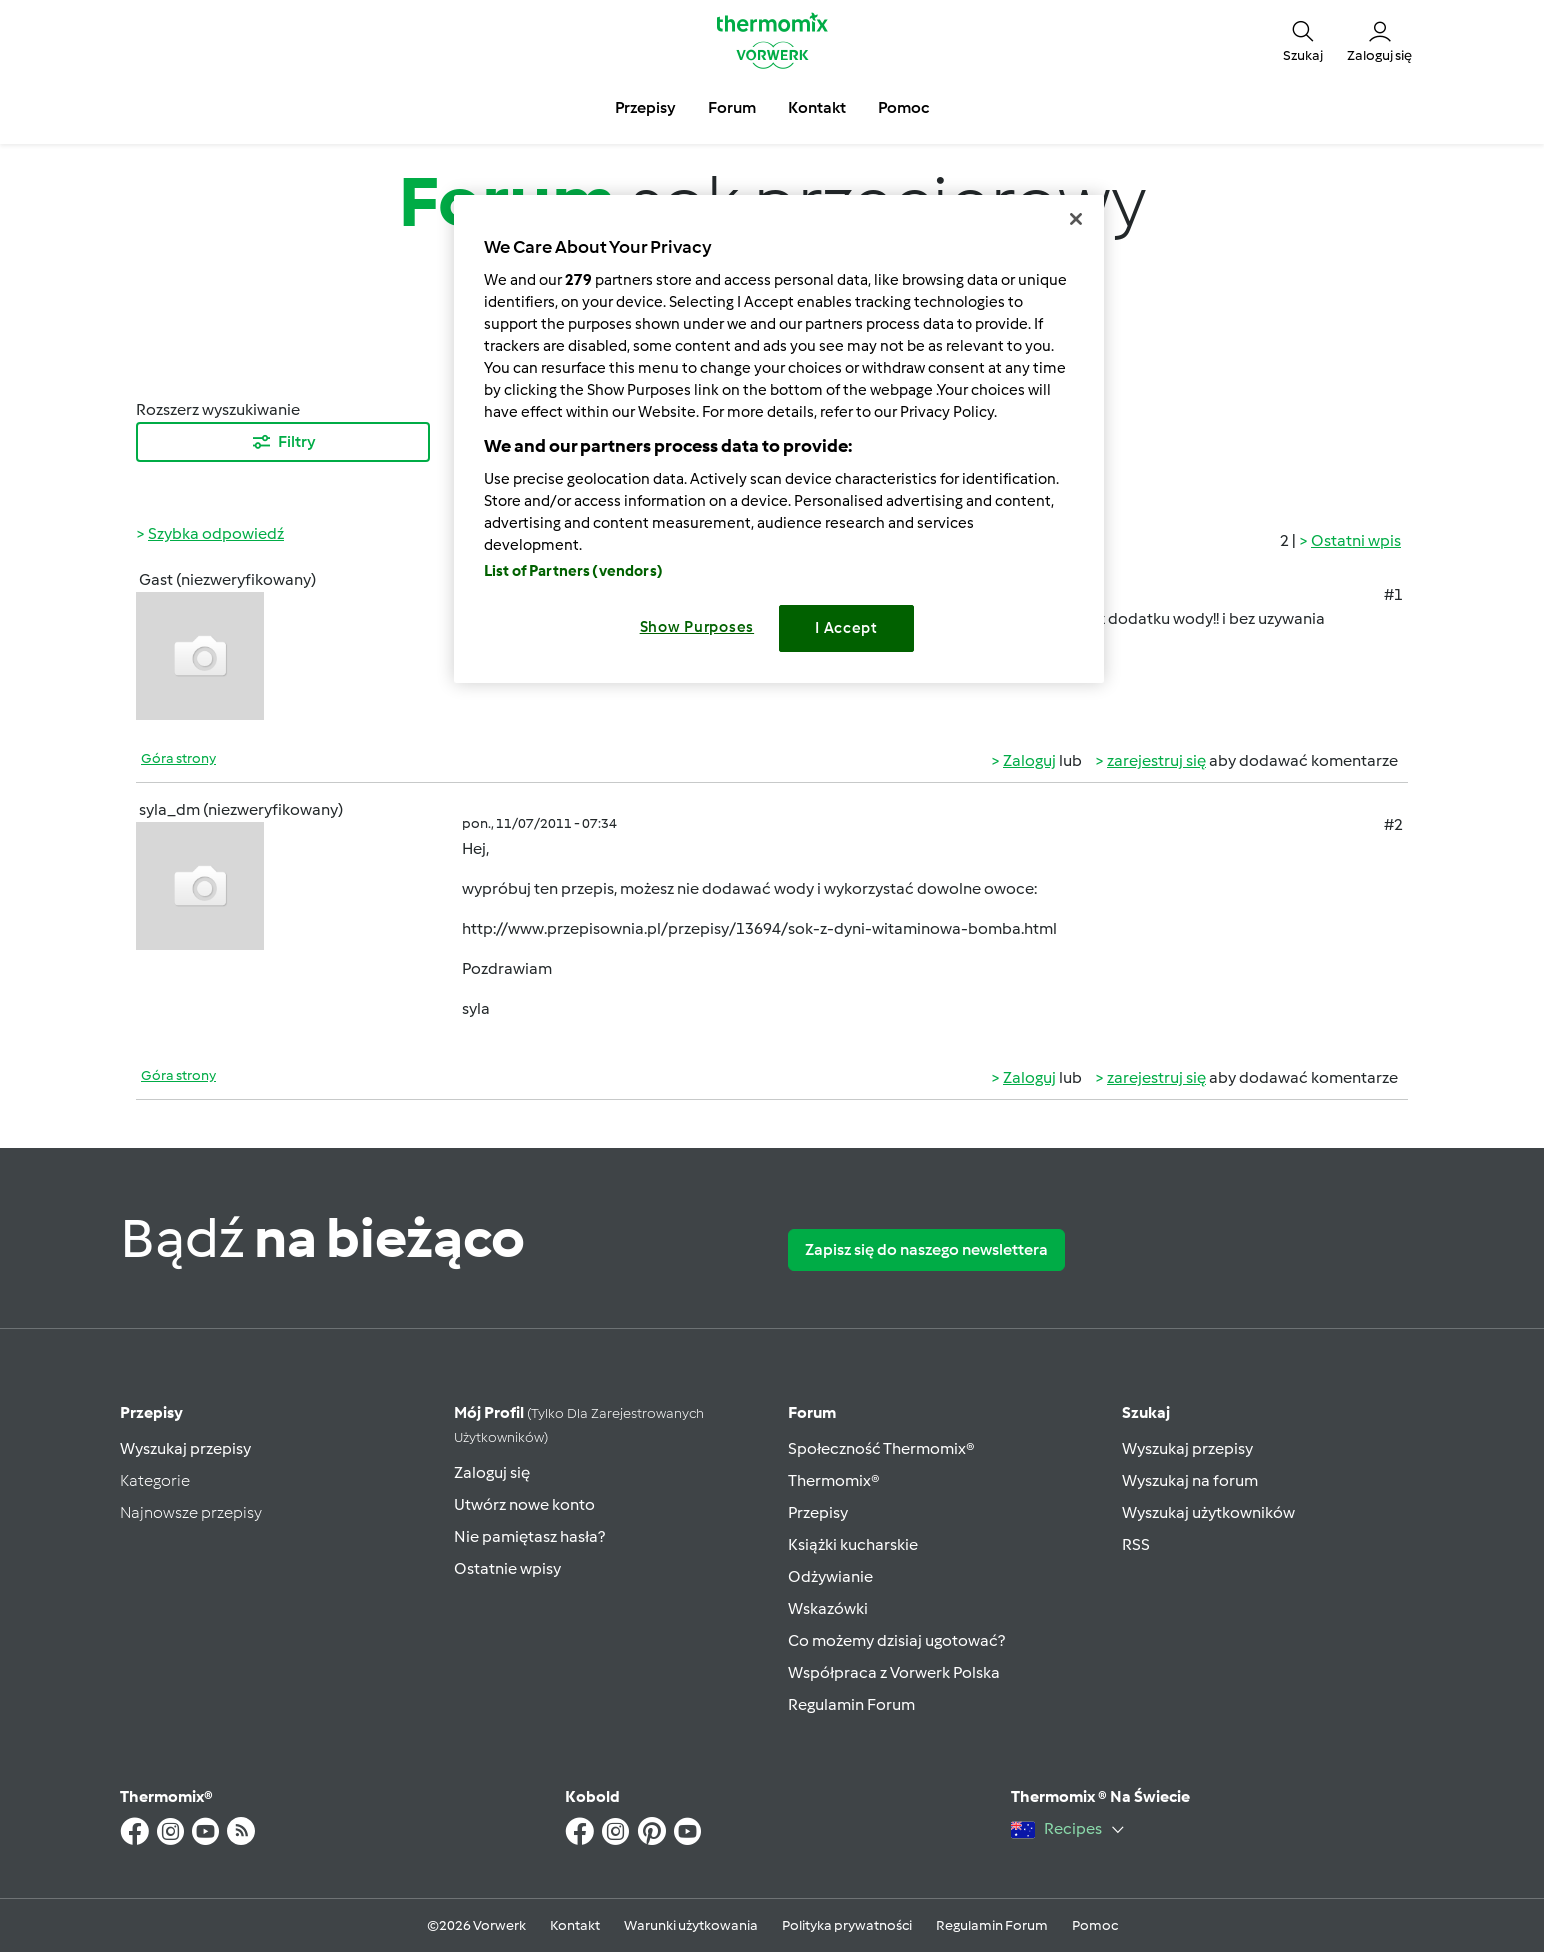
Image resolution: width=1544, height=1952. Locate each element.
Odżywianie (830, 1576)
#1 (1393, 594)
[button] (1303, 40)
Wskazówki (828, 1608)
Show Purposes (697, 627)
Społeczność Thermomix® (881, 1448)
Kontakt (575, 1925)
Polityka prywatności (847, 1925)
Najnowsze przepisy (191, 1512)
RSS (1136, 1544)
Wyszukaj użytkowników (1208, 1512)
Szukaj (1146, 1412)
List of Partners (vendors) (573, 571)
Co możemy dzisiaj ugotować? (896, 1640)
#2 (1393, 824)
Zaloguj (1029, 760)
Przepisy (151, 1412)
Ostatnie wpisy (507, 1568)
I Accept (846, 628)
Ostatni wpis (1356, 540)
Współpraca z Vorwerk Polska (894, 1672)
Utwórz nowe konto (524, 1504)
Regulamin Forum (851, 1704)
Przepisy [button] (645, 107)
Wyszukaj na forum (1190, 1480)
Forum (812, 1412)
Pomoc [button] (903, 107)
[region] (779, 438)
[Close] (1076, 219)
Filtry (283, 442)
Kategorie (155, 1480)
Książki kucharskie (853, 1544)
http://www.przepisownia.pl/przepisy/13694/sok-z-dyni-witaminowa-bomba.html (759, 928)
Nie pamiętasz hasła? (529, 1536)
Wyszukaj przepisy (185, 1448)
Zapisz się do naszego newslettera (926, 1249)
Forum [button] (732, 107)
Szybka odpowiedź (216, 533)
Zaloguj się (492, 1472)
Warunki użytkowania (691, 1925)
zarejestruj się (1156, 760)
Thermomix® (834, 1480)
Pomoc (1095, 1925)
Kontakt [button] (817, 107)
